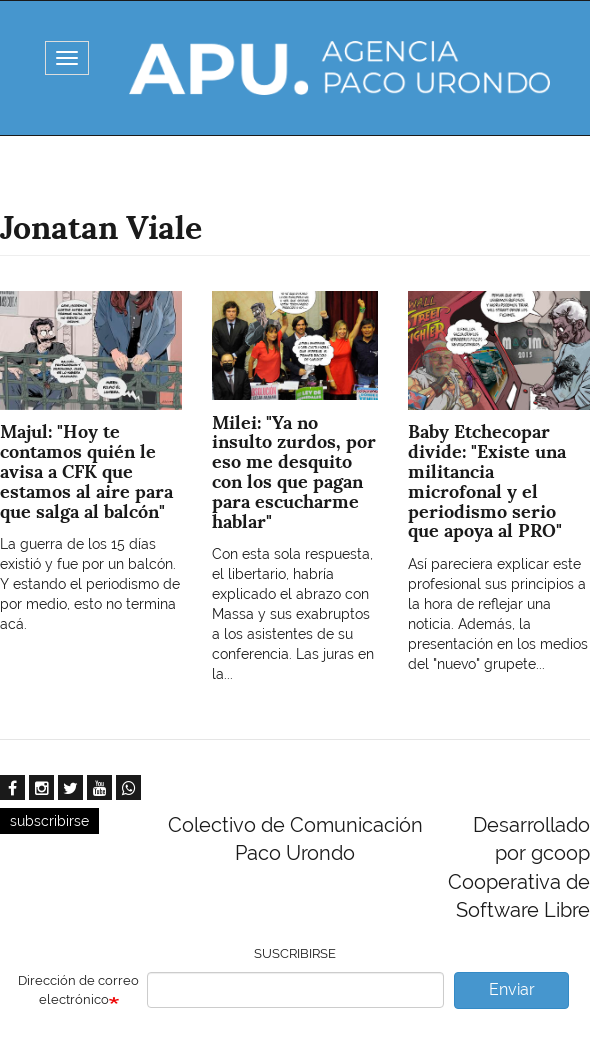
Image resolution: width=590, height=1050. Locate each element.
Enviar (512, 989)
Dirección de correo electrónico (78, 990)
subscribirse (49, 821)
